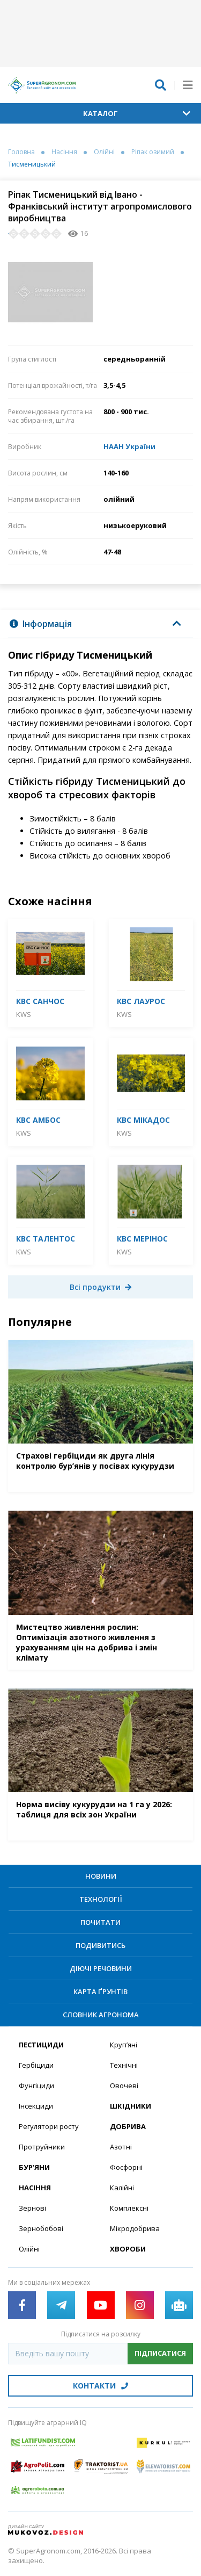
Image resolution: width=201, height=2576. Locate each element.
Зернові (32, 2208)
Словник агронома (101, 2014)
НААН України (129, 446)
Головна (21, 152)
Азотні (121, 2147)
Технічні (124, 2065)
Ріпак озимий (152, 152)
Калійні (122, 2187)
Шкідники (130, 2106)
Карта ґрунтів (100, 1991)
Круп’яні (123, 2045)
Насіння (64, 152)
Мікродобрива (135, 2228)
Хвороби (128, 2249)
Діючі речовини (101, 1968)
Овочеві (124, 2085)
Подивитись (100, 1945)
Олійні (104, 152)
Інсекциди (36, 2106)
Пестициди (41, 2045)
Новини (100, 1876)
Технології (100, 1899)
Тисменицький (32, 164)
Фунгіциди (36, 2085)
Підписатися (160, 2353)
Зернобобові (41, 2228)
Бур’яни (34, 2167)
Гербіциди (36, 2065)
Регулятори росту (49, 2126)
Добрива (128, 2126)
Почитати (100, 1922)
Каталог (136, 113)
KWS (23, 1014)
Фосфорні (126, 2167)
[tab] (100, 624)
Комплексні (129, 2208)
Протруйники (42, 2147)
